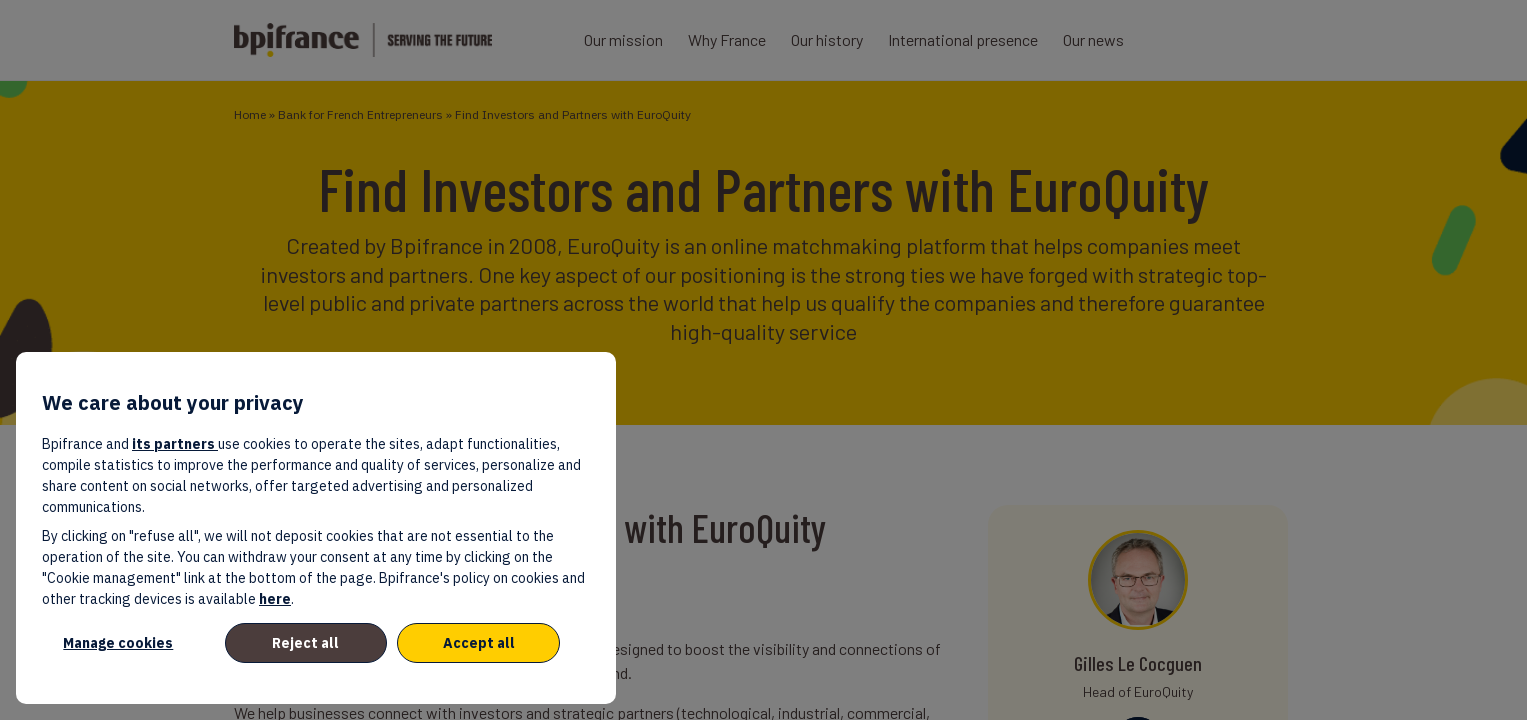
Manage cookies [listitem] (118, 643)
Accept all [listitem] (479, 643)
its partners (175, 444)
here (275, 599)
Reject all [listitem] (305, 643)
